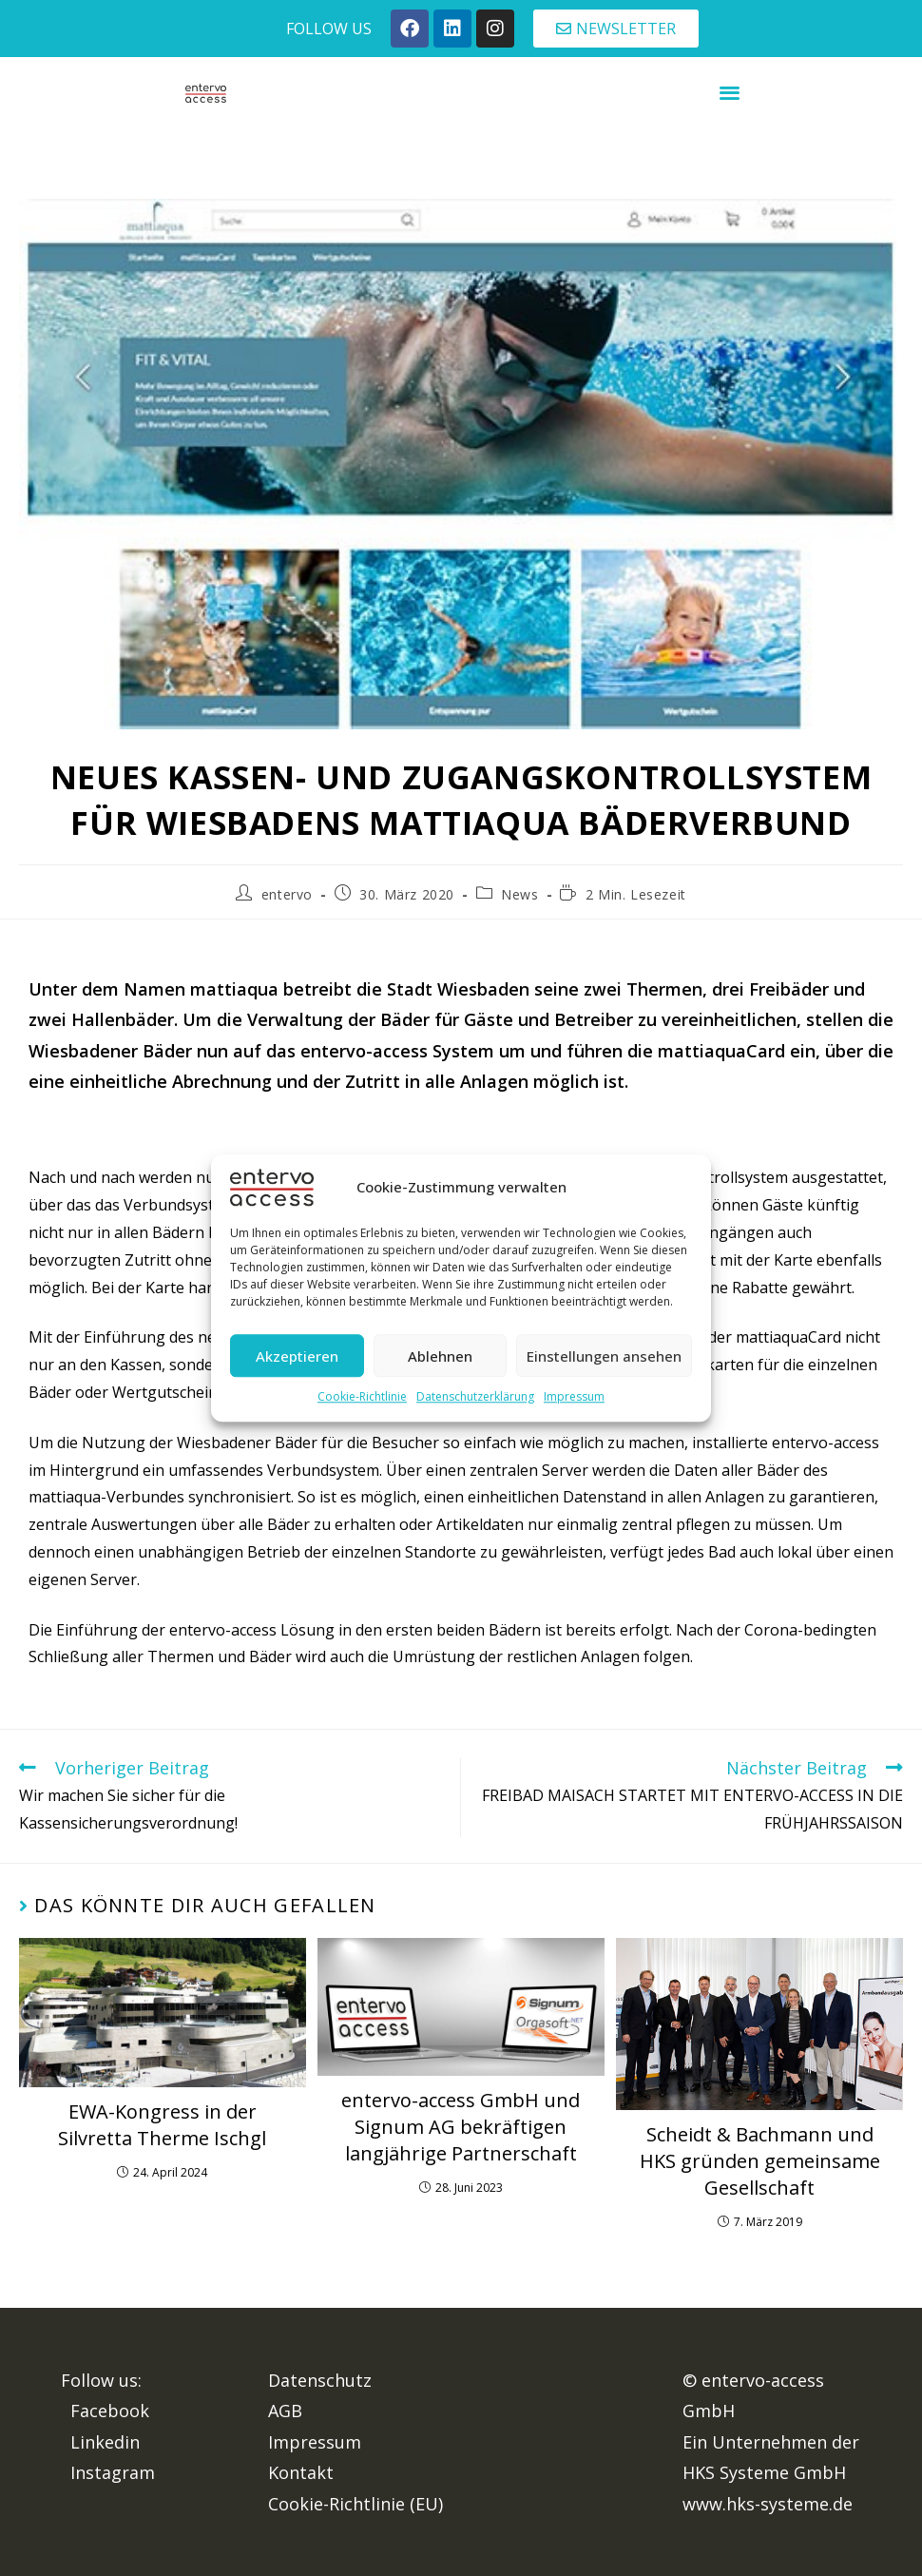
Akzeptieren (297, 1355)
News (519, 894)
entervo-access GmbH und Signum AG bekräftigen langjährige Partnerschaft (460, 2126)
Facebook (109, 2410)
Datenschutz (320, 2380)
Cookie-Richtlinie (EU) (355, 2503)
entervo (287, 894)
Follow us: (101, 2380)
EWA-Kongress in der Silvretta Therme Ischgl (162, 2125)
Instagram (112, 2472)
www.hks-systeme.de (767, 2503)
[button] (729, 91)
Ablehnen (440, 1355)
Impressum (574, 1397)
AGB (285, 2410)
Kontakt (301, 2472)
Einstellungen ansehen (604, 1355)
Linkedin (105, 2442)
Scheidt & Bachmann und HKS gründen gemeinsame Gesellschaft (760, 2160)
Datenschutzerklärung (475, 1397)
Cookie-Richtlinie (362, 1397)
